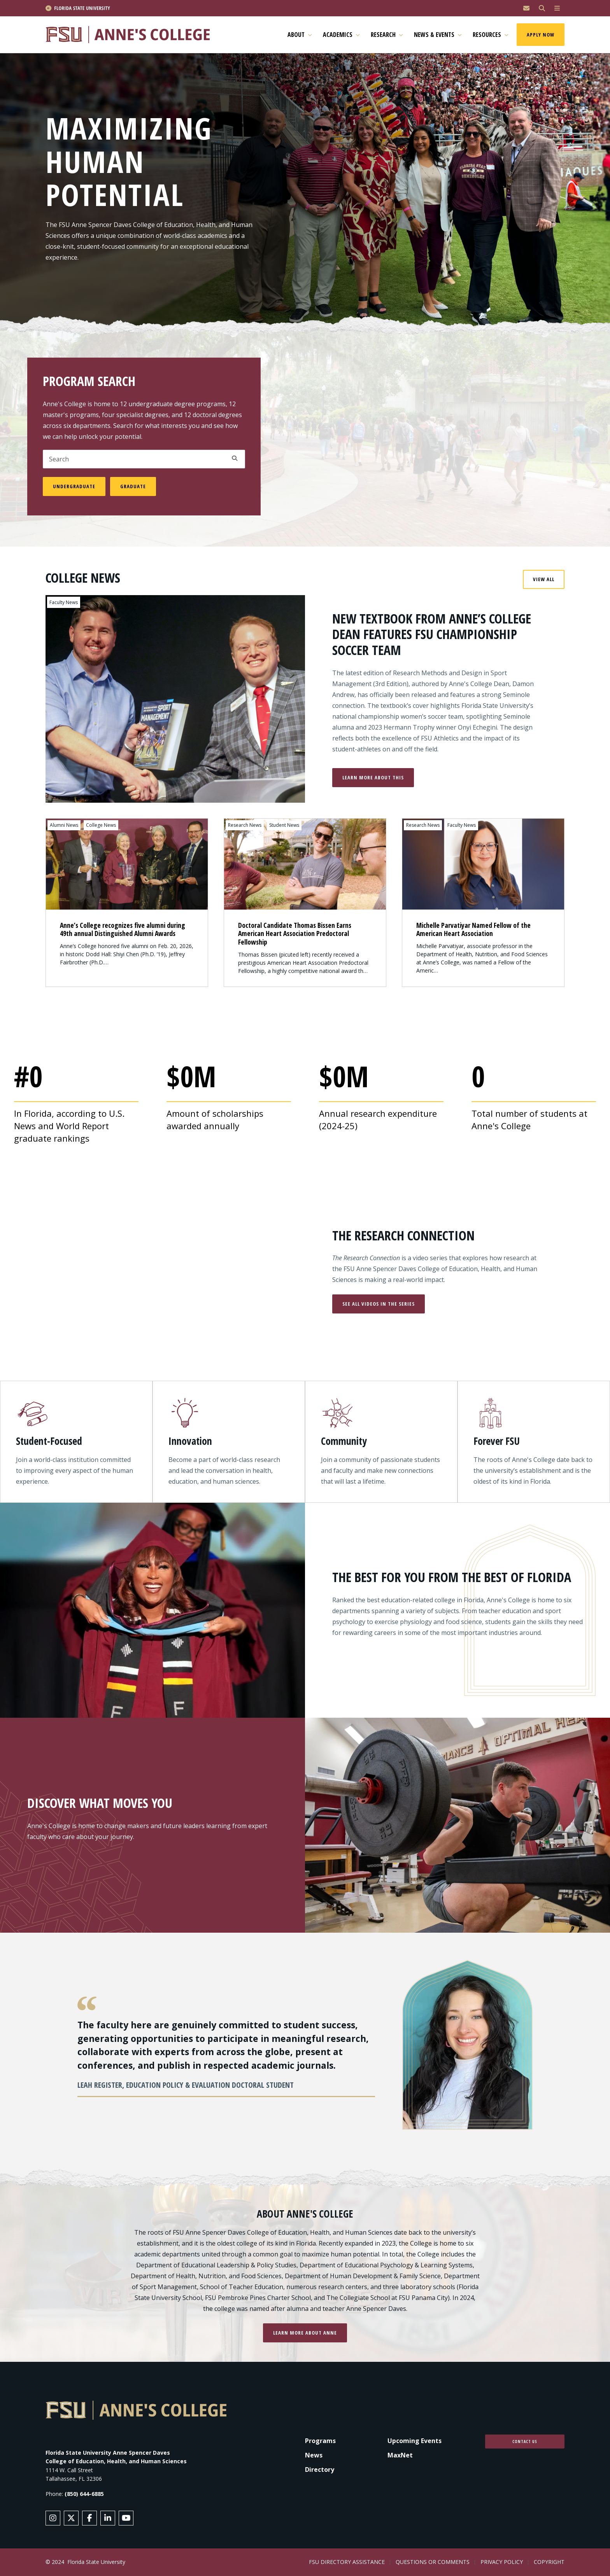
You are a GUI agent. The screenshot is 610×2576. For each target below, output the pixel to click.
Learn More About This (373, 777)
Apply (234, 458)
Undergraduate (74, 486)
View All (543, 579)
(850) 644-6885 (84, 2493)
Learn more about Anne (305, 2332)
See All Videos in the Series (378, 1303)
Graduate (133, 486)
